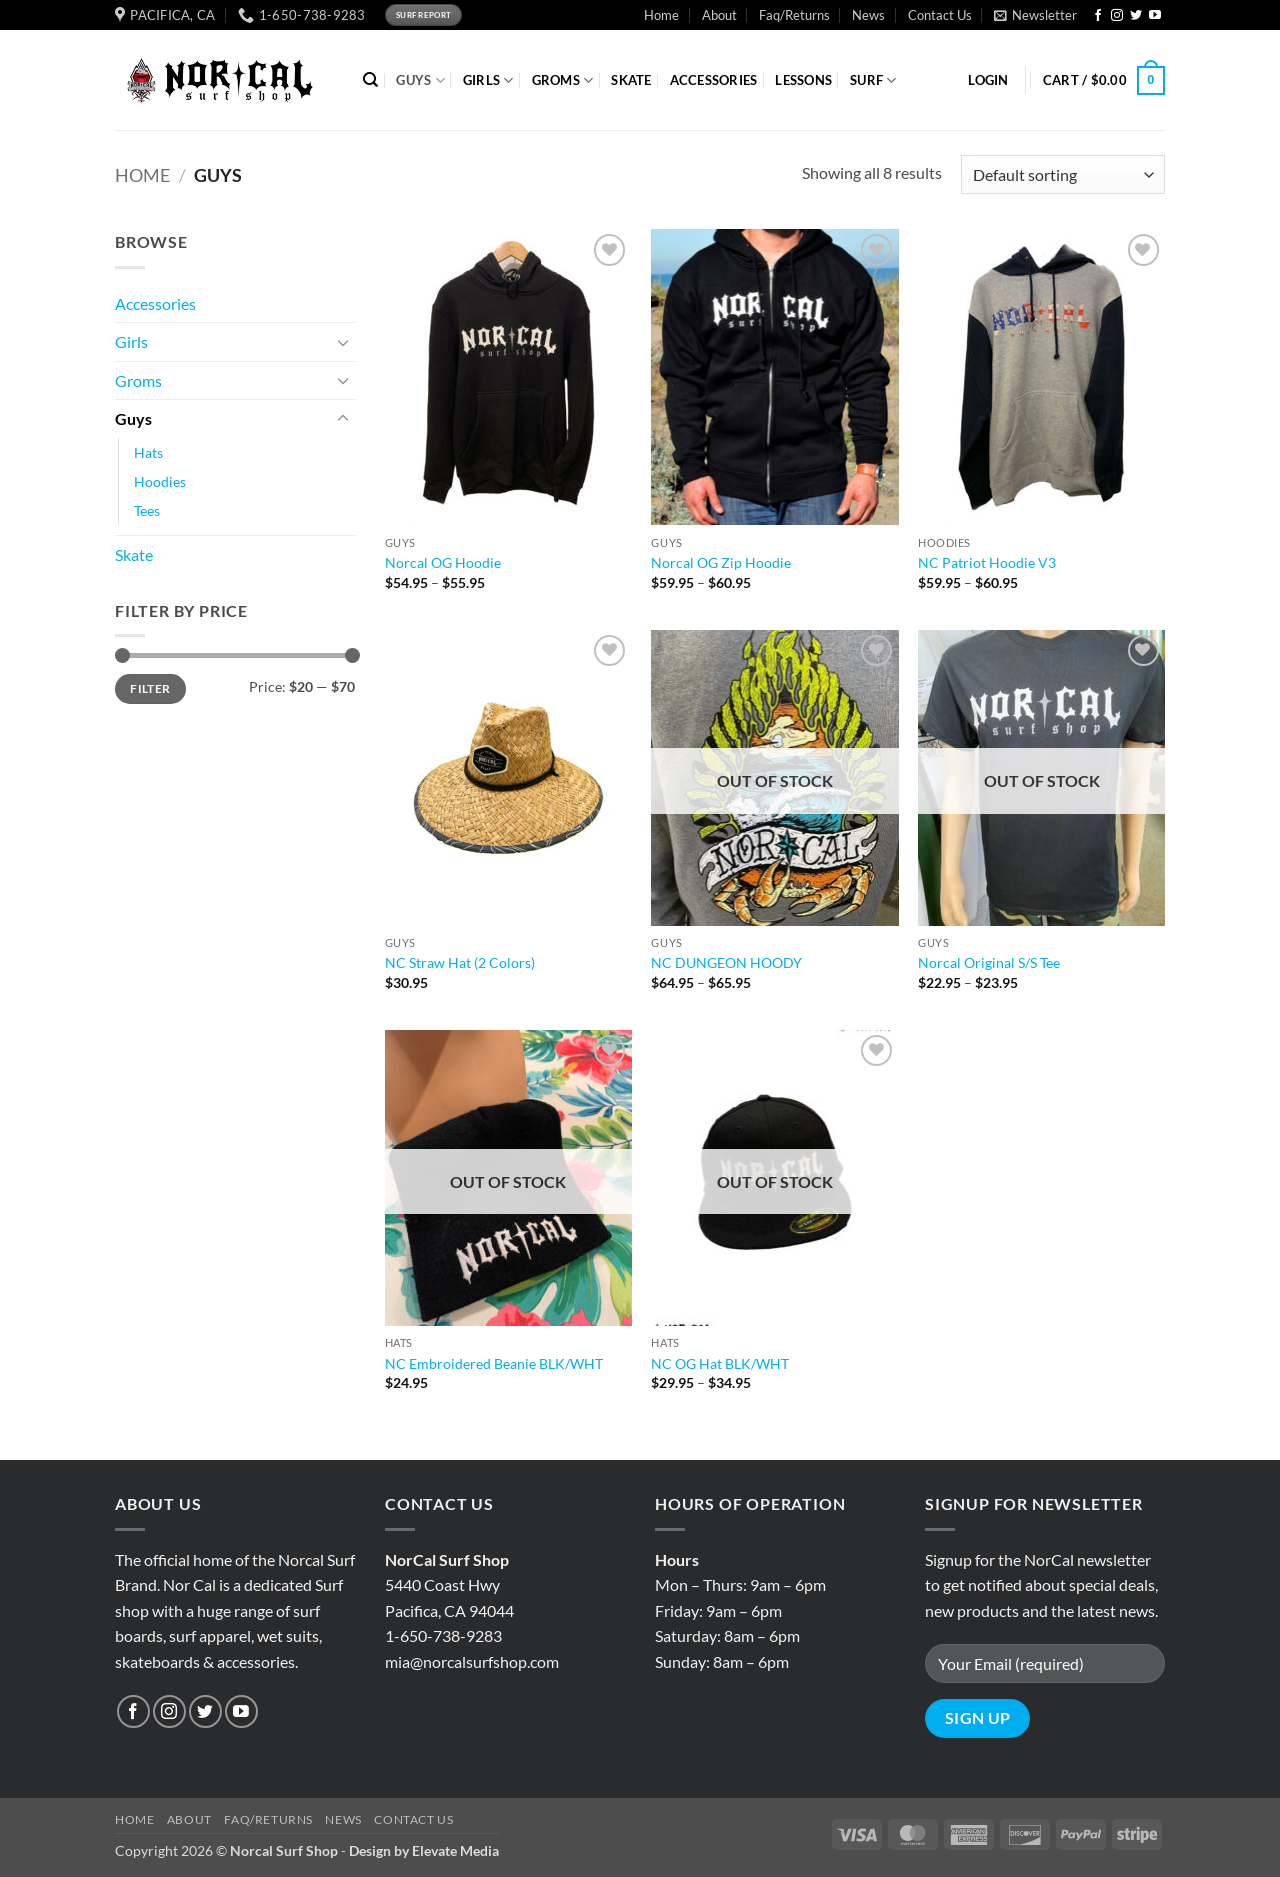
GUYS (420, 80)
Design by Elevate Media (424, 1850)
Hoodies (160, 481)
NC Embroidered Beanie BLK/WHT (494, 1363)
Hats (148, 452)
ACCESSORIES (714, 80)
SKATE (631, 80)
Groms (138, 380)
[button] (1035, 15)
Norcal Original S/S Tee (989, 962)
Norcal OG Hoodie (443, 562)
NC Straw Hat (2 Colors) (460, 962)
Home (661, 15)
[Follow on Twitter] (1136, 16)
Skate (134, 554)
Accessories (155, 303)
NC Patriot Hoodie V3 (987, 562)
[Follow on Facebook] (1098, 16)
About (719, 15)
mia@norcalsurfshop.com (472, 1661)
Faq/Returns (794, 15)
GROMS (563, 80)
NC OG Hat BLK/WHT (720, 1363)
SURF (873, 80)
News (868, 15)
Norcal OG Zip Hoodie (721, 562)
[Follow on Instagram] (1117, 16)
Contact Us (940, 15)
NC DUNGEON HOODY (726, 962)
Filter (150, 688)
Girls (131, 341)
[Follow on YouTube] (1155, 16)
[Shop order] (1063, 174)
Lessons (803, 80)
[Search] (370, 80)
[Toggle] (343, 342)
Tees (147, 510)
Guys (133, 418)
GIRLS (488, 80)
